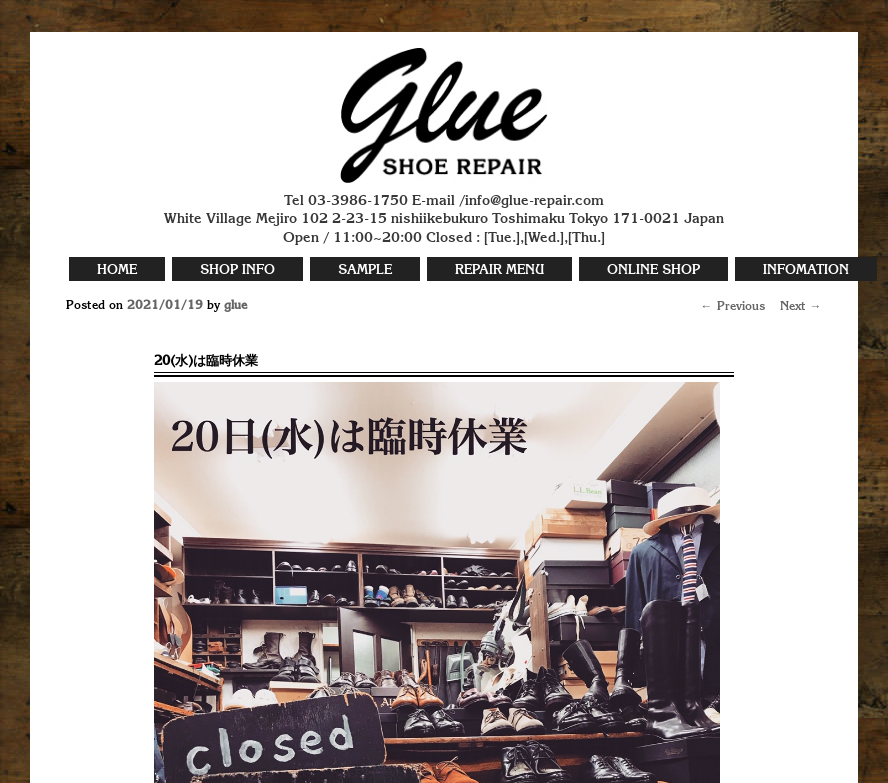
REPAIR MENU (499, 270)
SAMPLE (365, 270)
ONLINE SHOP (653, 270)
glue (235, 306)
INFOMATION (806, 270)
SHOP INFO (237, 270)
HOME (117, 270)
